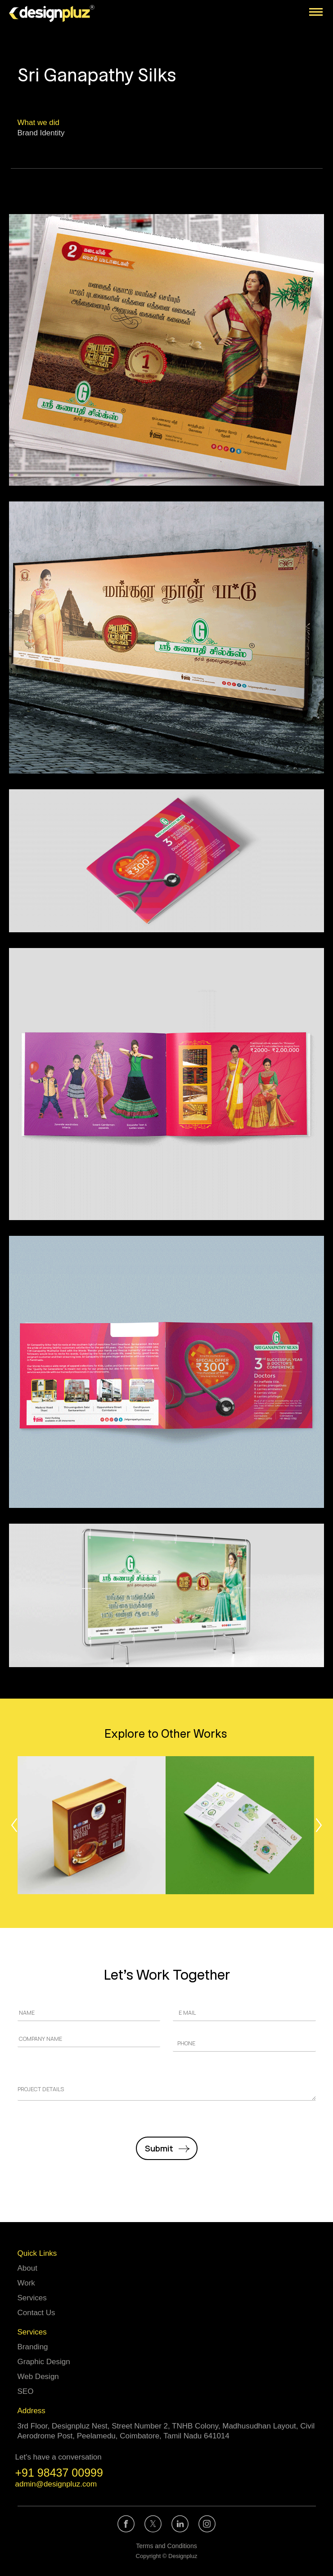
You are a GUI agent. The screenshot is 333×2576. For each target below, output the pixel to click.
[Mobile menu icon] (316, 11)
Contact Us (36, 2312)
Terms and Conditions (166, 2545)
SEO (26, 2391)
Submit (159, 2148)
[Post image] (92, 1825)
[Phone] (244, 2043)
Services (32, 2298)
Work (26, 2283)
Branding (33, 2347)
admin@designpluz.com (56, 2484)
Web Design (38, 2376)
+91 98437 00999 (59, 2472)
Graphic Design (44, 2361)
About (27, 2268)
